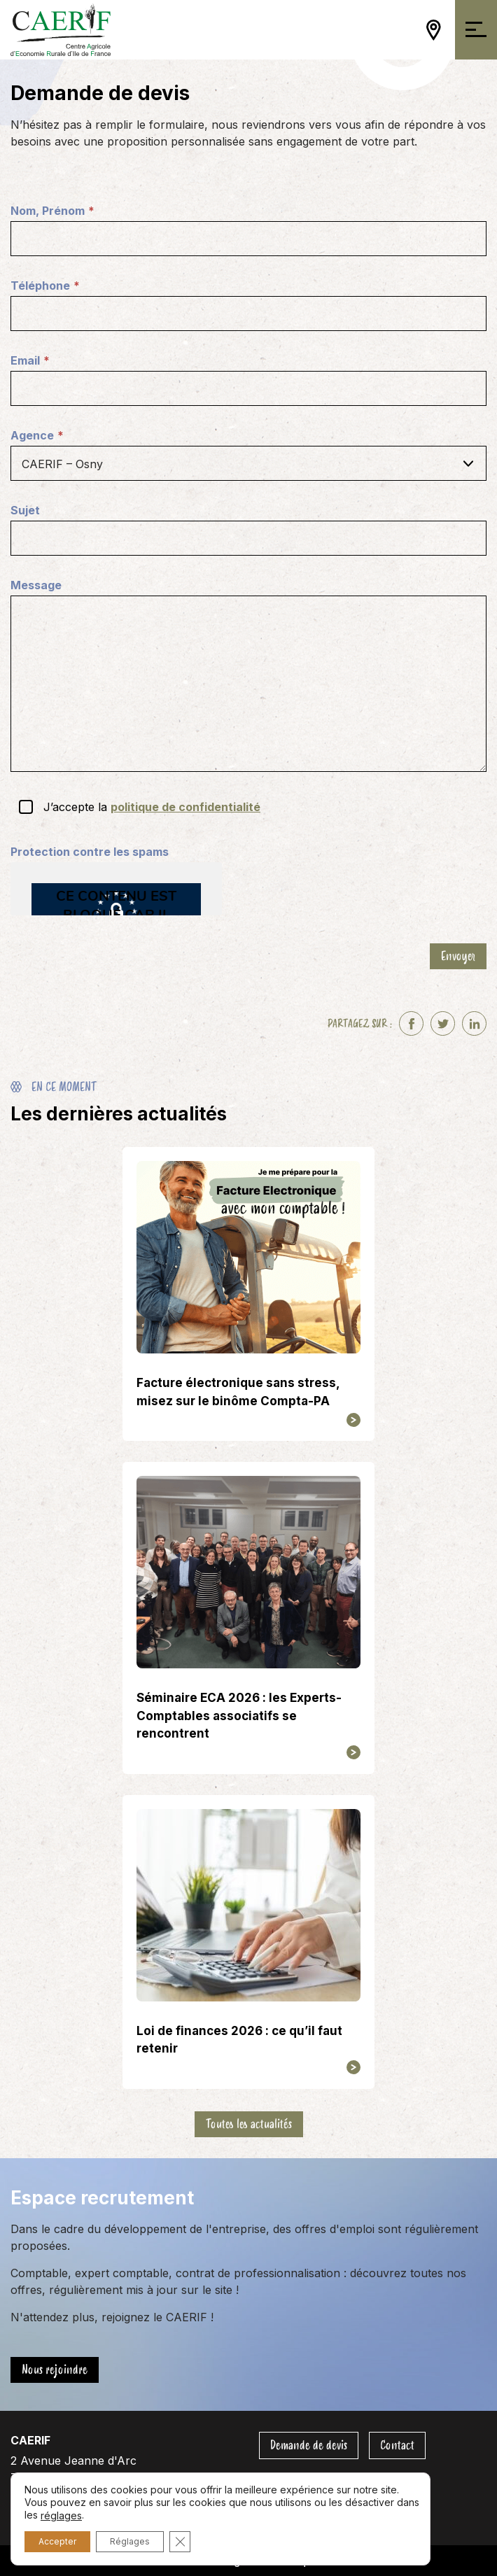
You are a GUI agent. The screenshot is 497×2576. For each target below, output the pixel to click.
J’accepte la (151, 807)
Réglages (130, 2541)
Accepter (57, 2541)
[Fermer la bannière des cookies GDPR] (179, 2541)
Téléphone (45, 286)
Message (36, 585)
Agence (37, 436)
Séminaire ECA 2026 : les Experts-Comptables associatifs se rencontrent (239, 1715)
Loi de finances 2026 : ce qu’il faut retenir (239, 2040)
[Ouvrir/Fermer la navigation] (476, 29)
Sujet (25, 510)
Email (30, 361)
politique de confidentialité (185, 807)
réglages (61, 2515)
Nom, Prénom (52, 211)
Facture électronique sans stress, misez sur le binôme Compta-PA (238, 1392)
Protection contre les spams (89, 852)
